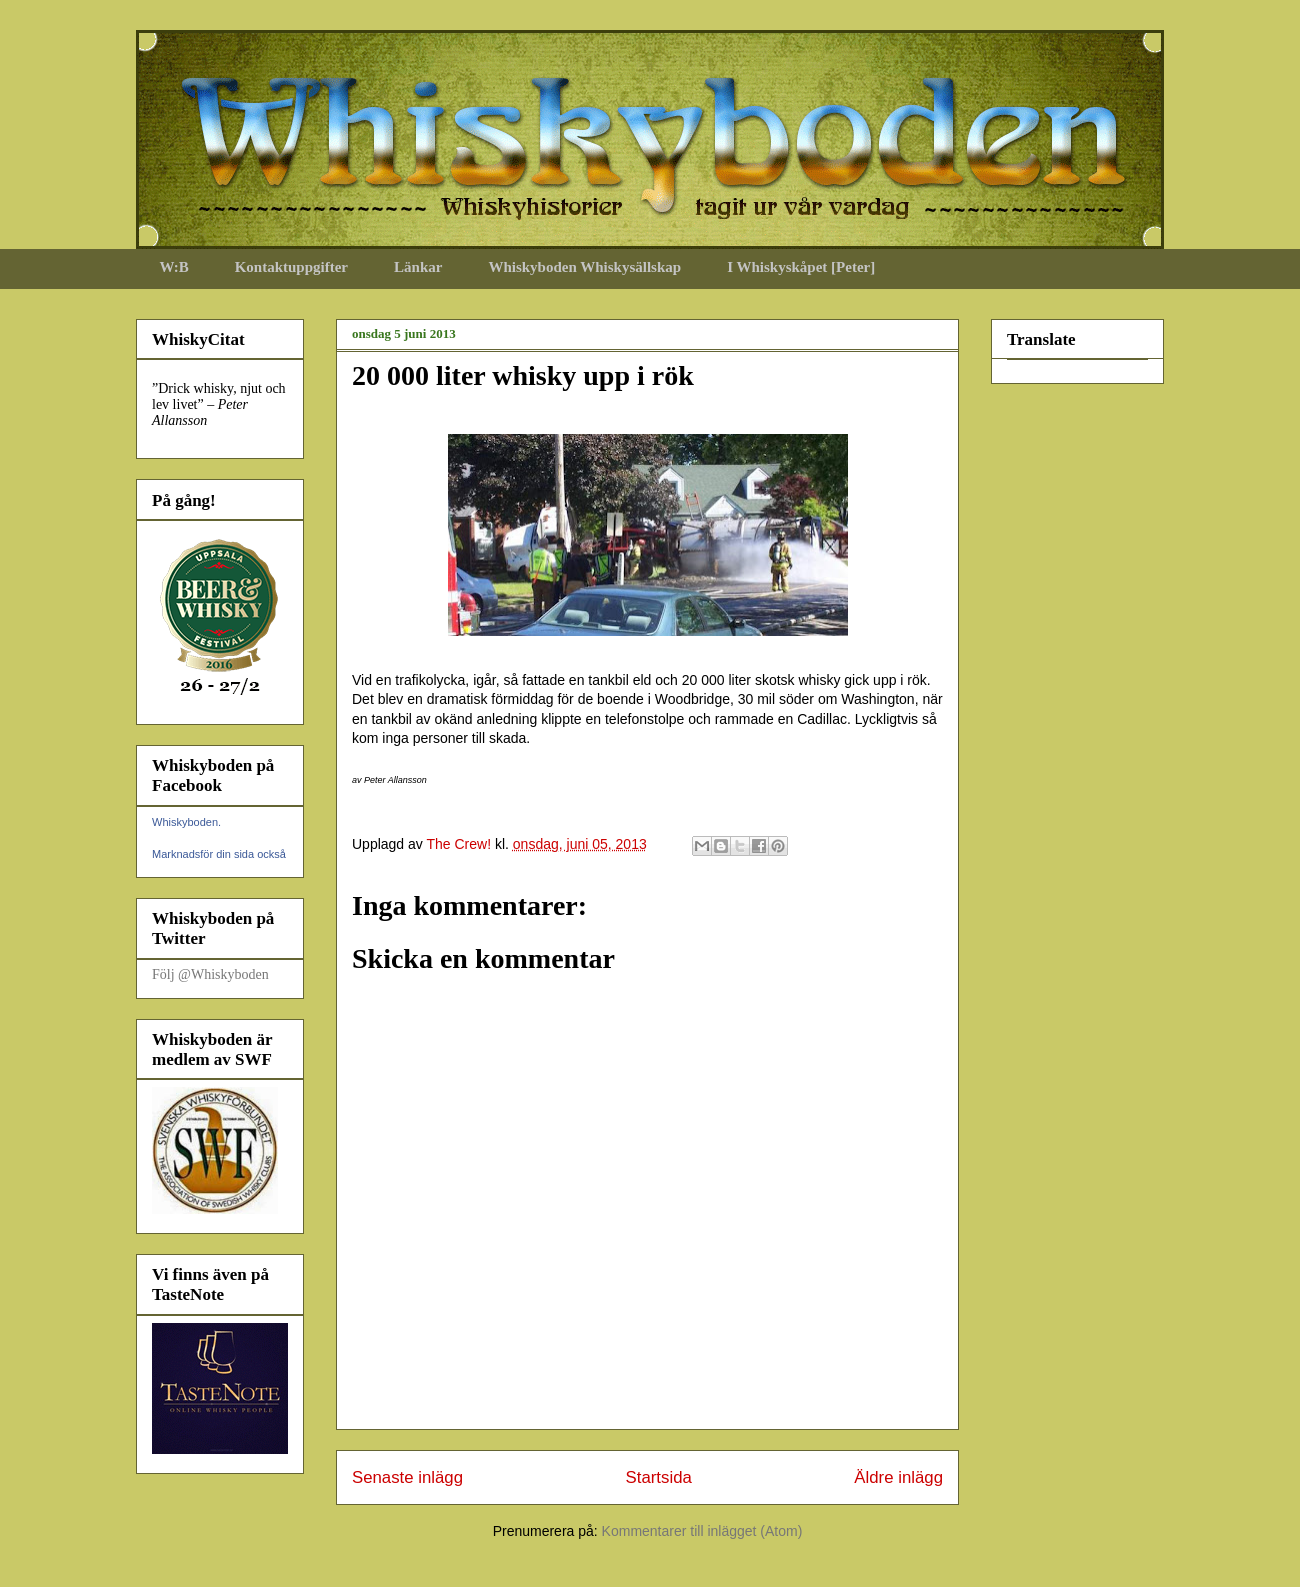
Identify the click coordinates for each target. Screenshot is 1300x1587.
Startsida (659, 1477)
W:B (174, 267)
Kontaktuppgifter (291, 267)
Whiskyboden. (186, 822)
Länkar (418, 267)
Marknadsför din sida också (219, 854)
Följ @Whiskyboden (210, 974)
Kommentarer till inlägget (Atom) (702, 1531)
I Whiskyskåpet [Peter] (801, 267)
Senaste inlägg (407, 1477)
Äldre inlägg (898, 1477)
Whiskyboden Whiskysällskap (584, 267)
